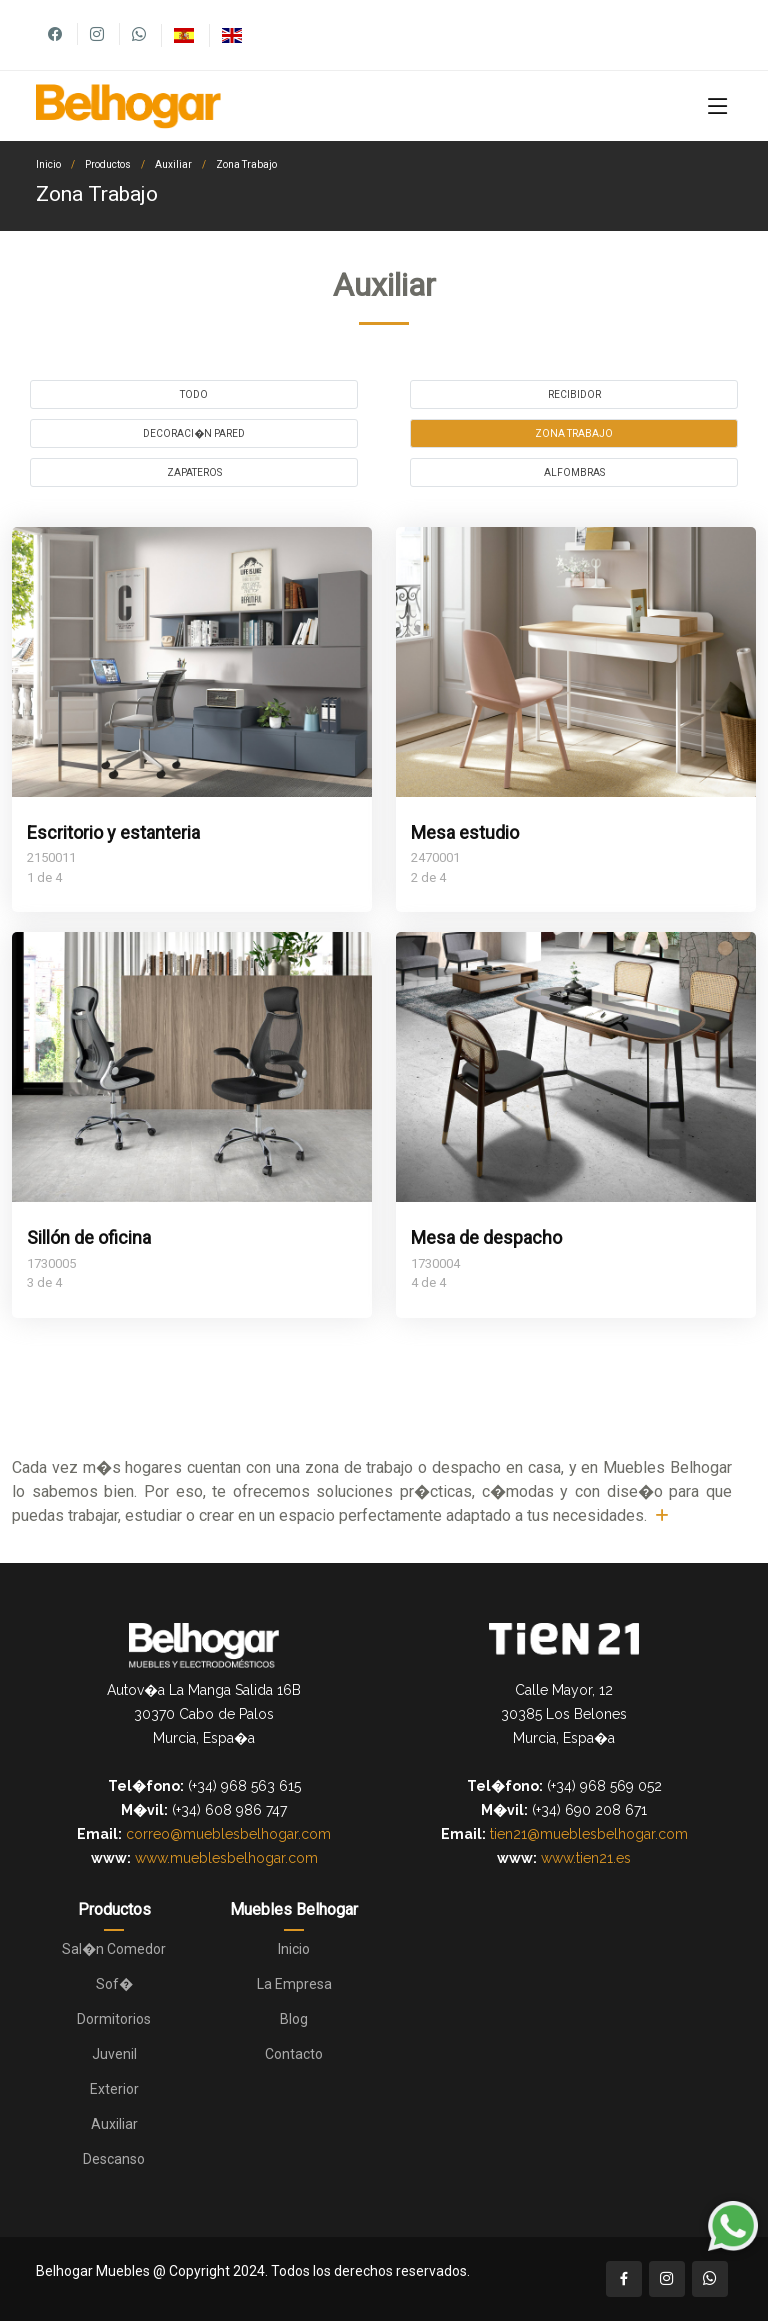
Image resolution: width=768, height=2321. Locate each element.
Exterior (114, 2089)
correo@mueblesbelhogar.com (228, 1834)
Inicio (48, 164)
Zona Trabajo (246, 164)
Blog (294, 2019)
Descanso (114, 2159)
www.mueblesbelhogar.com (226, 1858)
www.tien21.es (586, 1858)
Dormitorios (114, 2019)
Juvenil (114, 2054)
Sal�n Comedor (114, 1949)
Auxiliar (173, 164)
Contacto (294, 2054)
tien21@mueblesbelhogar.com (589, 1834)
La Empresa (294, 1984)
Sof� (114, 1984)
